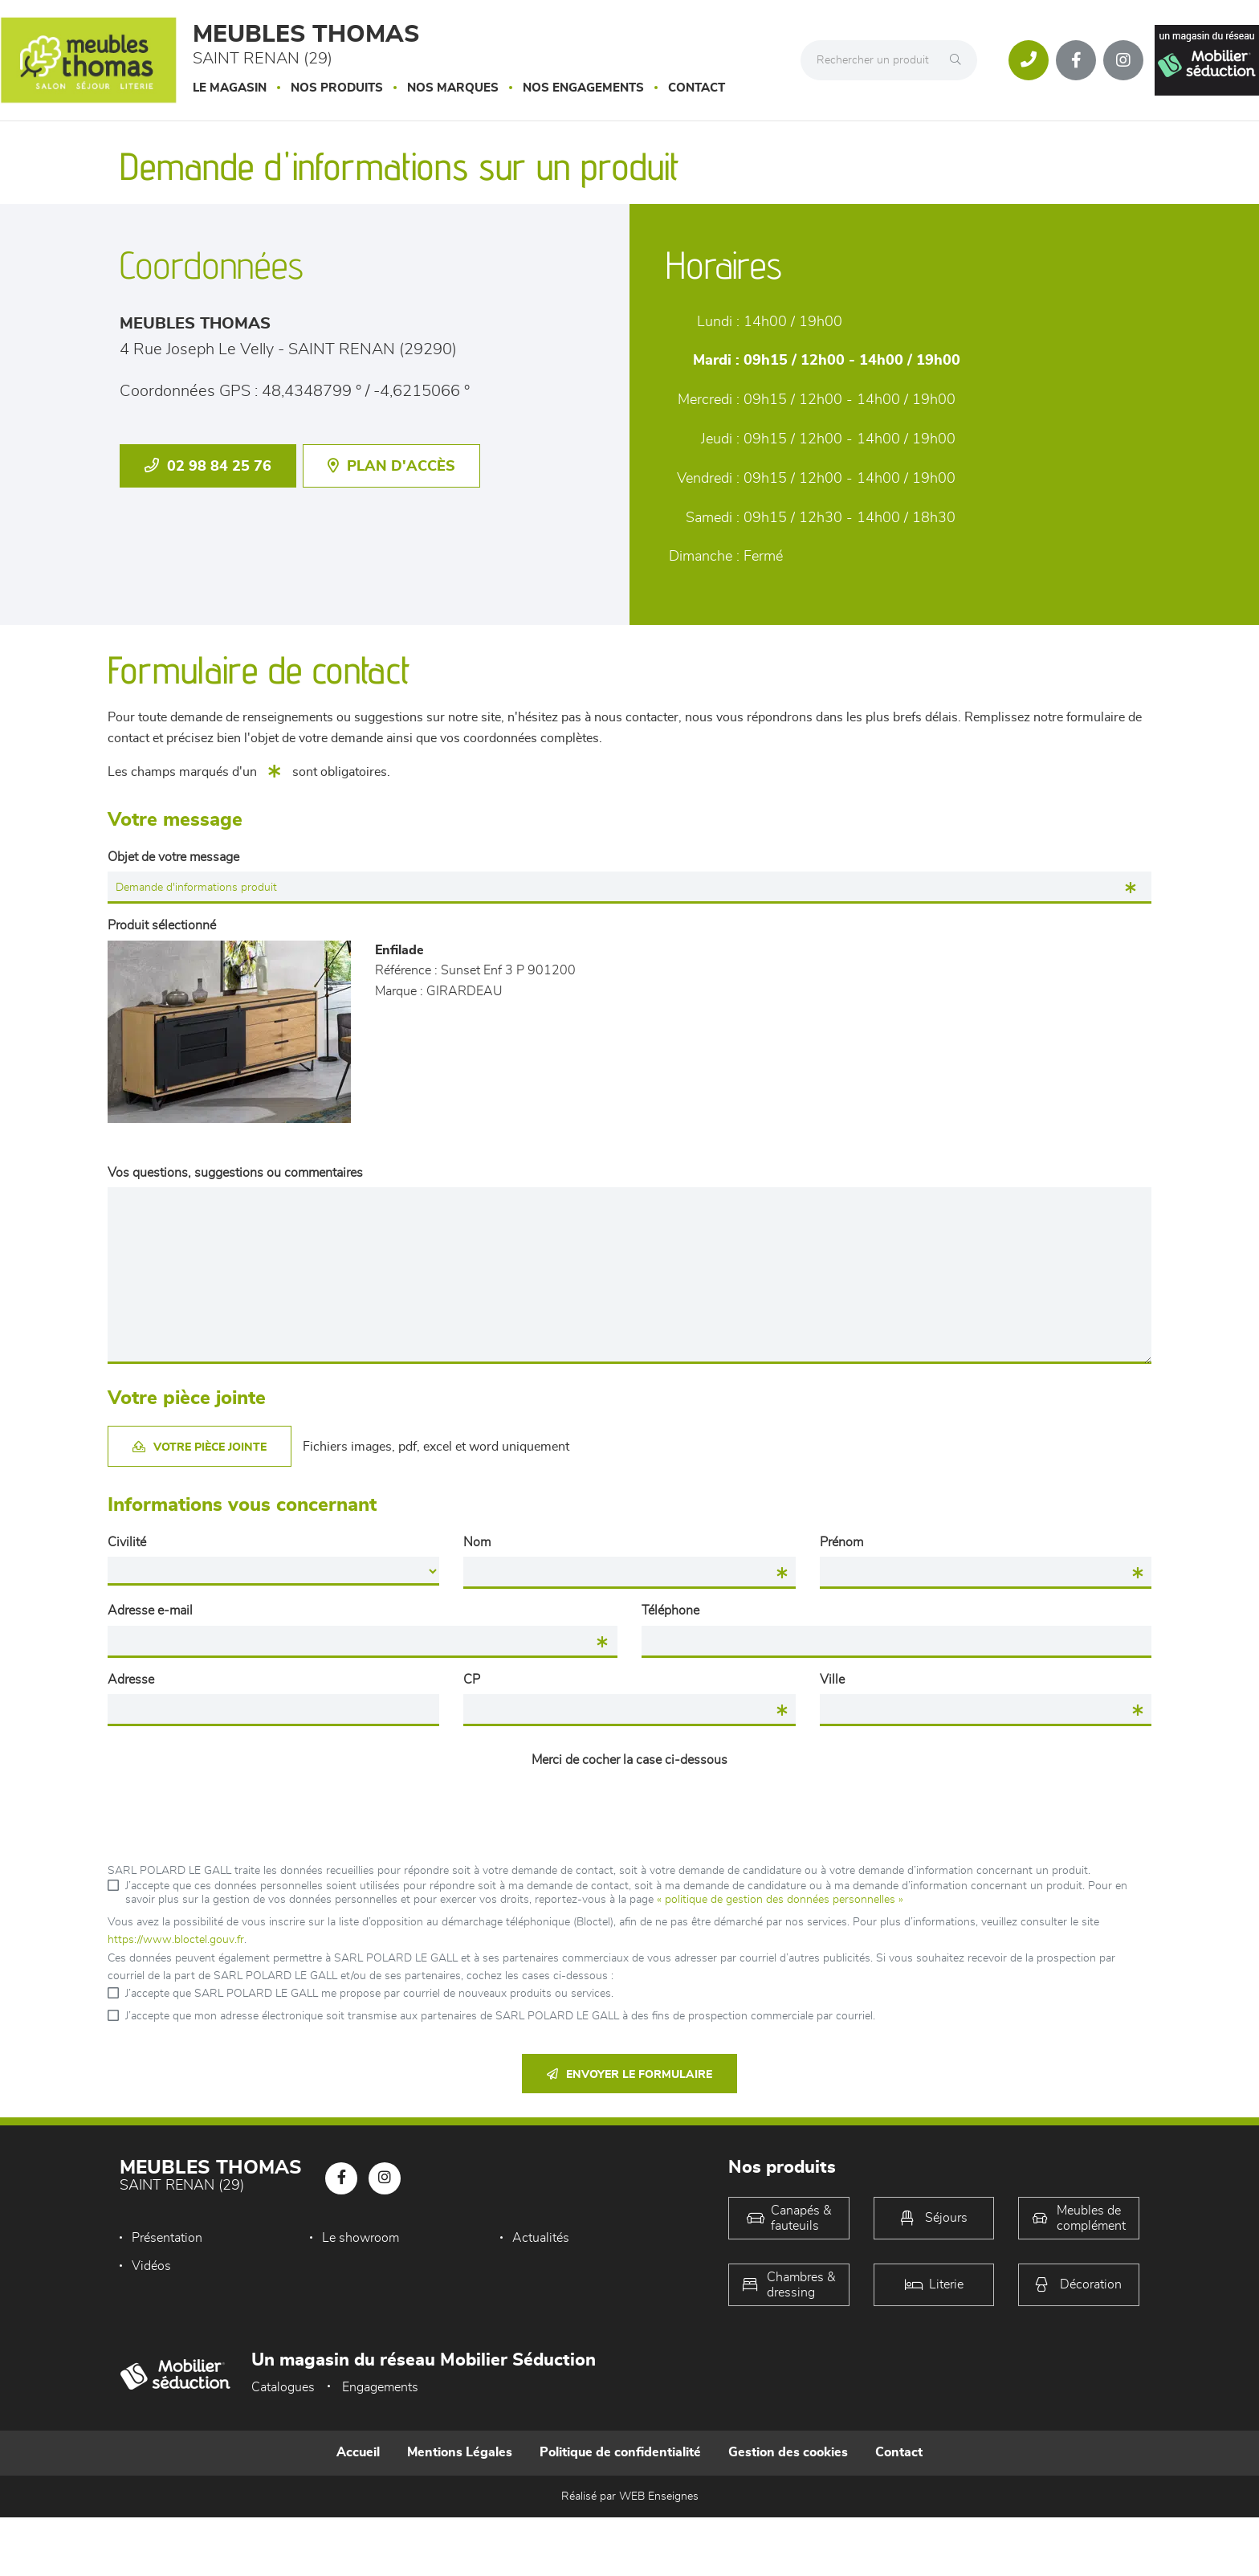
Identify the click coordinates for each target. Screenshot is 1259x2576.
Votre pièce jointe (199, 1447)
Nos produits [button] (337, 88)
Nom (477, 1542)
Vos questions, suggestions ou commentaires (235, 1172)
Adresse (131, 1679)
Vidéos (151, 2266)
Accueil (358, 2452)
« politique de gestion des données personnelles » (780, 1899)
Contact (696, 88)
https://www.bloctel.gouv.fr (176, 1939)
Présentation (167, 2237)
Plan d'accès (391, 466)
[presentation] (629, 1806)
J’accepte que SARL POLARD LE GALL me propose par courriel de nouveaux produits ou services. (369, 1993)
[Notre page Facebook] (1076, 60)
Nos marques (453, 88)
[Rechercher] (959, 60)
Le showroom (360, 2237)
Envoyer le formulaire (629, 2074)
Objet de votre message (173, 857)
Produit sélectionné (162, 925)
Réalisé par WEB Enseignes (630, 2496)
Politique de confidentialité (620, 2452)
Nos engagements (583, 88)
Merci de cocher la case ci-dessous (629, 1759)
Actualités (540, 2237)
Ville (832, 1679)
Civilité (127, 1542)
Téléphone (670, 1610)
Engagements (380, 2387)
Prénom (841, 1542)
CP (471, 1679)
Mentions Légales (459, 2452)
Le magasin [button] (230, 88)
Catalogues (283, 2387)
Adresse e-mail (150, 1610)
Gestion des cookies (788, 2452)
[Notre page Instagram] (1123, 60)
